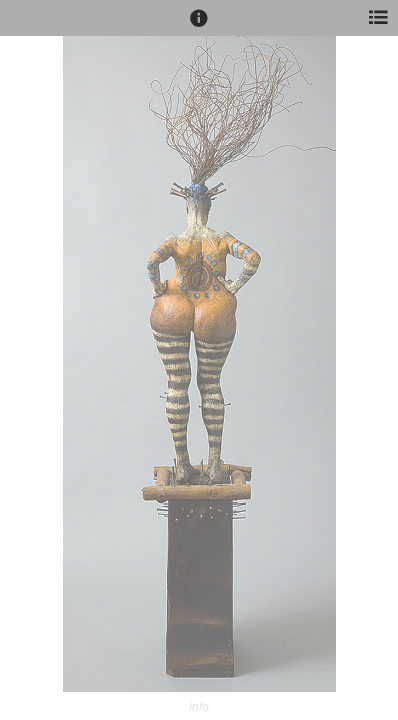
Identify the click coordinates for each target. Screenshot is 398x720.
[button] (199, 27)
